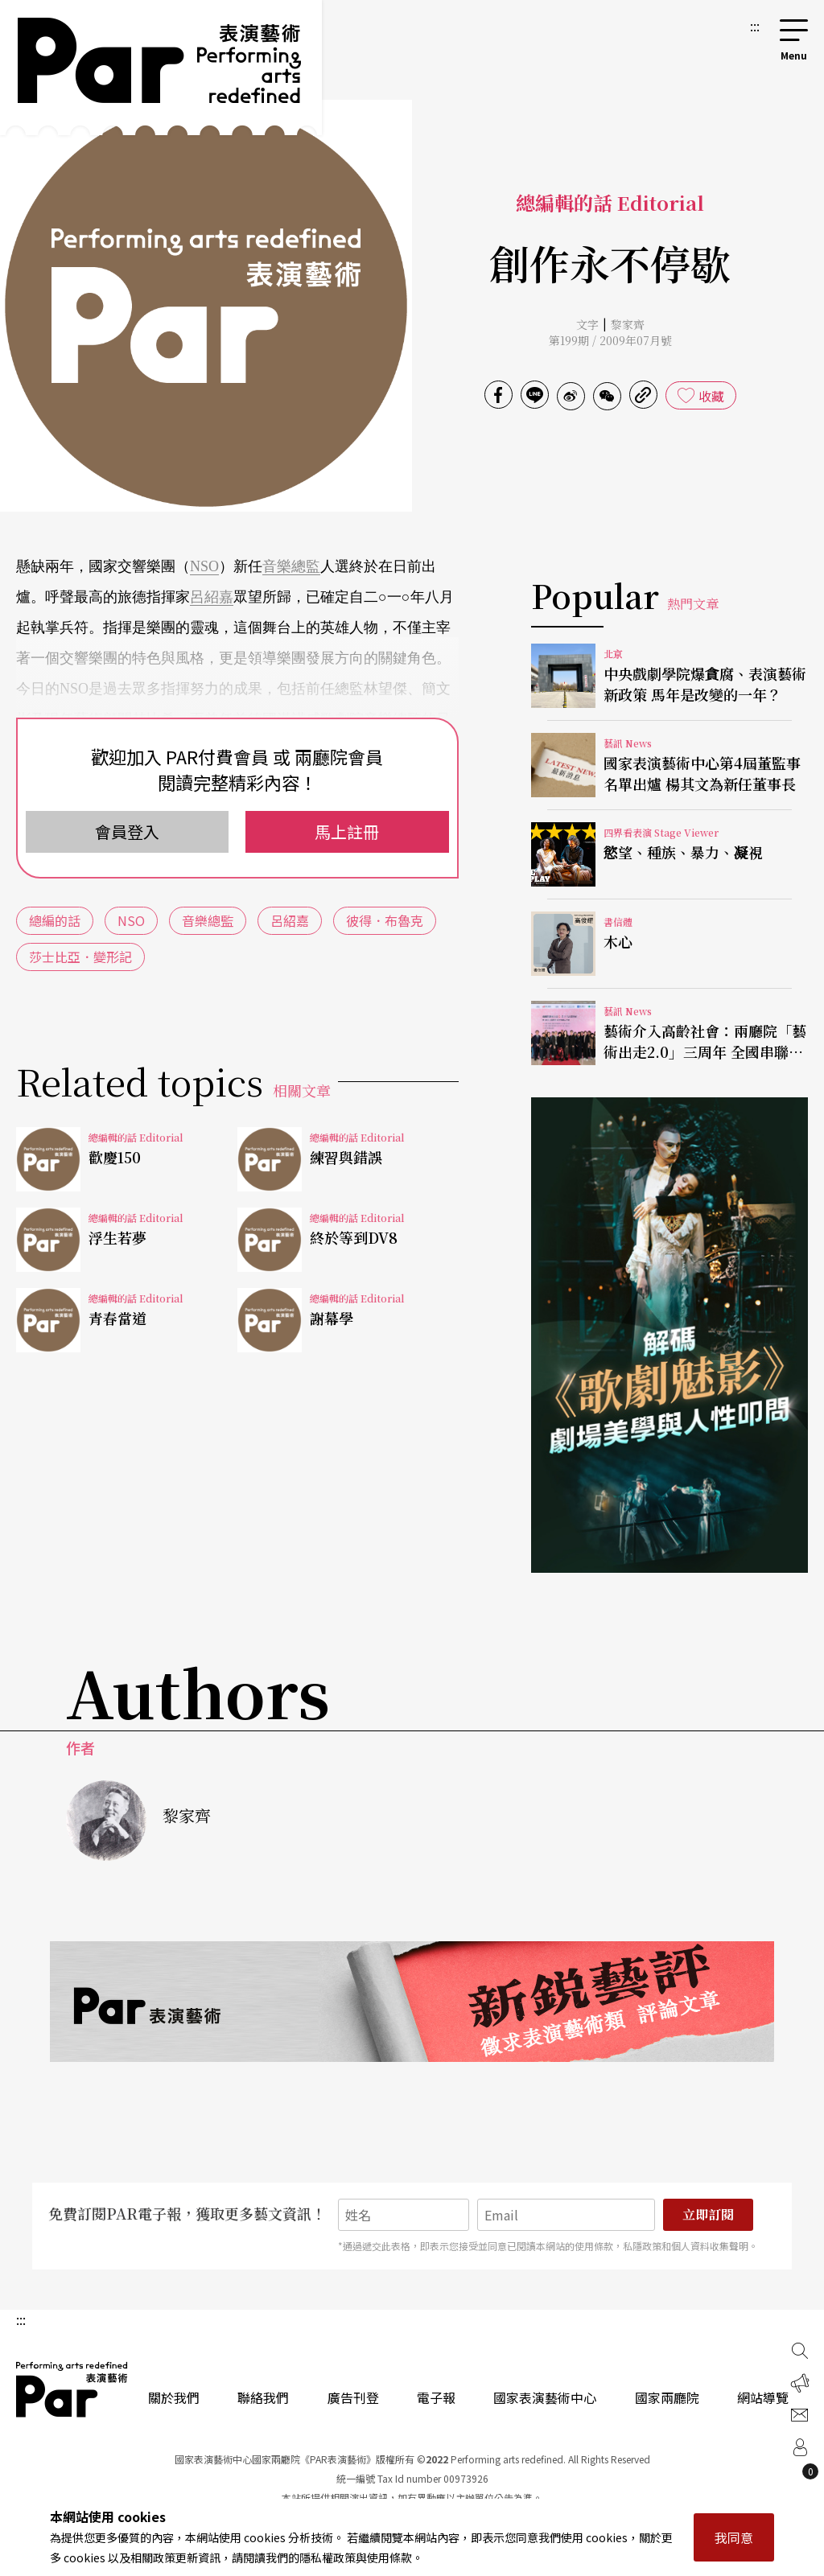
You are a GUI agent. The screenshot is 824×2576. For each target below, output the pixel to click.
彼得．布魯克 (384, 920)
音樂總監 (291, 566)
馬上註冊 (347, 831)
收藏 (711, 395)
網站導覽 (763, 2397)
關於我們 (174, 2397)
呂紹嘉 (211, 597)
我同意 (734, 2537)
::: (755, 25)
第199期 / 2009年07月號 (610, 340)
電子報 (436, 2397)
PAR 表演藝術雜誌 (72, 2389)
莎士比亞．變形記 (80, 956)
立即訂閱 (708, 2214)
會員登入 (127, 831)
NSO (204, 566)
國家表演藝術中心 (544, 2397)
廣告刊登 (353, 2397)
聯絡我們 (263, 2397)
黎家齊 (628, 324)
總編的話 (54, 920)
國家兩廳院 (667, 2397)
